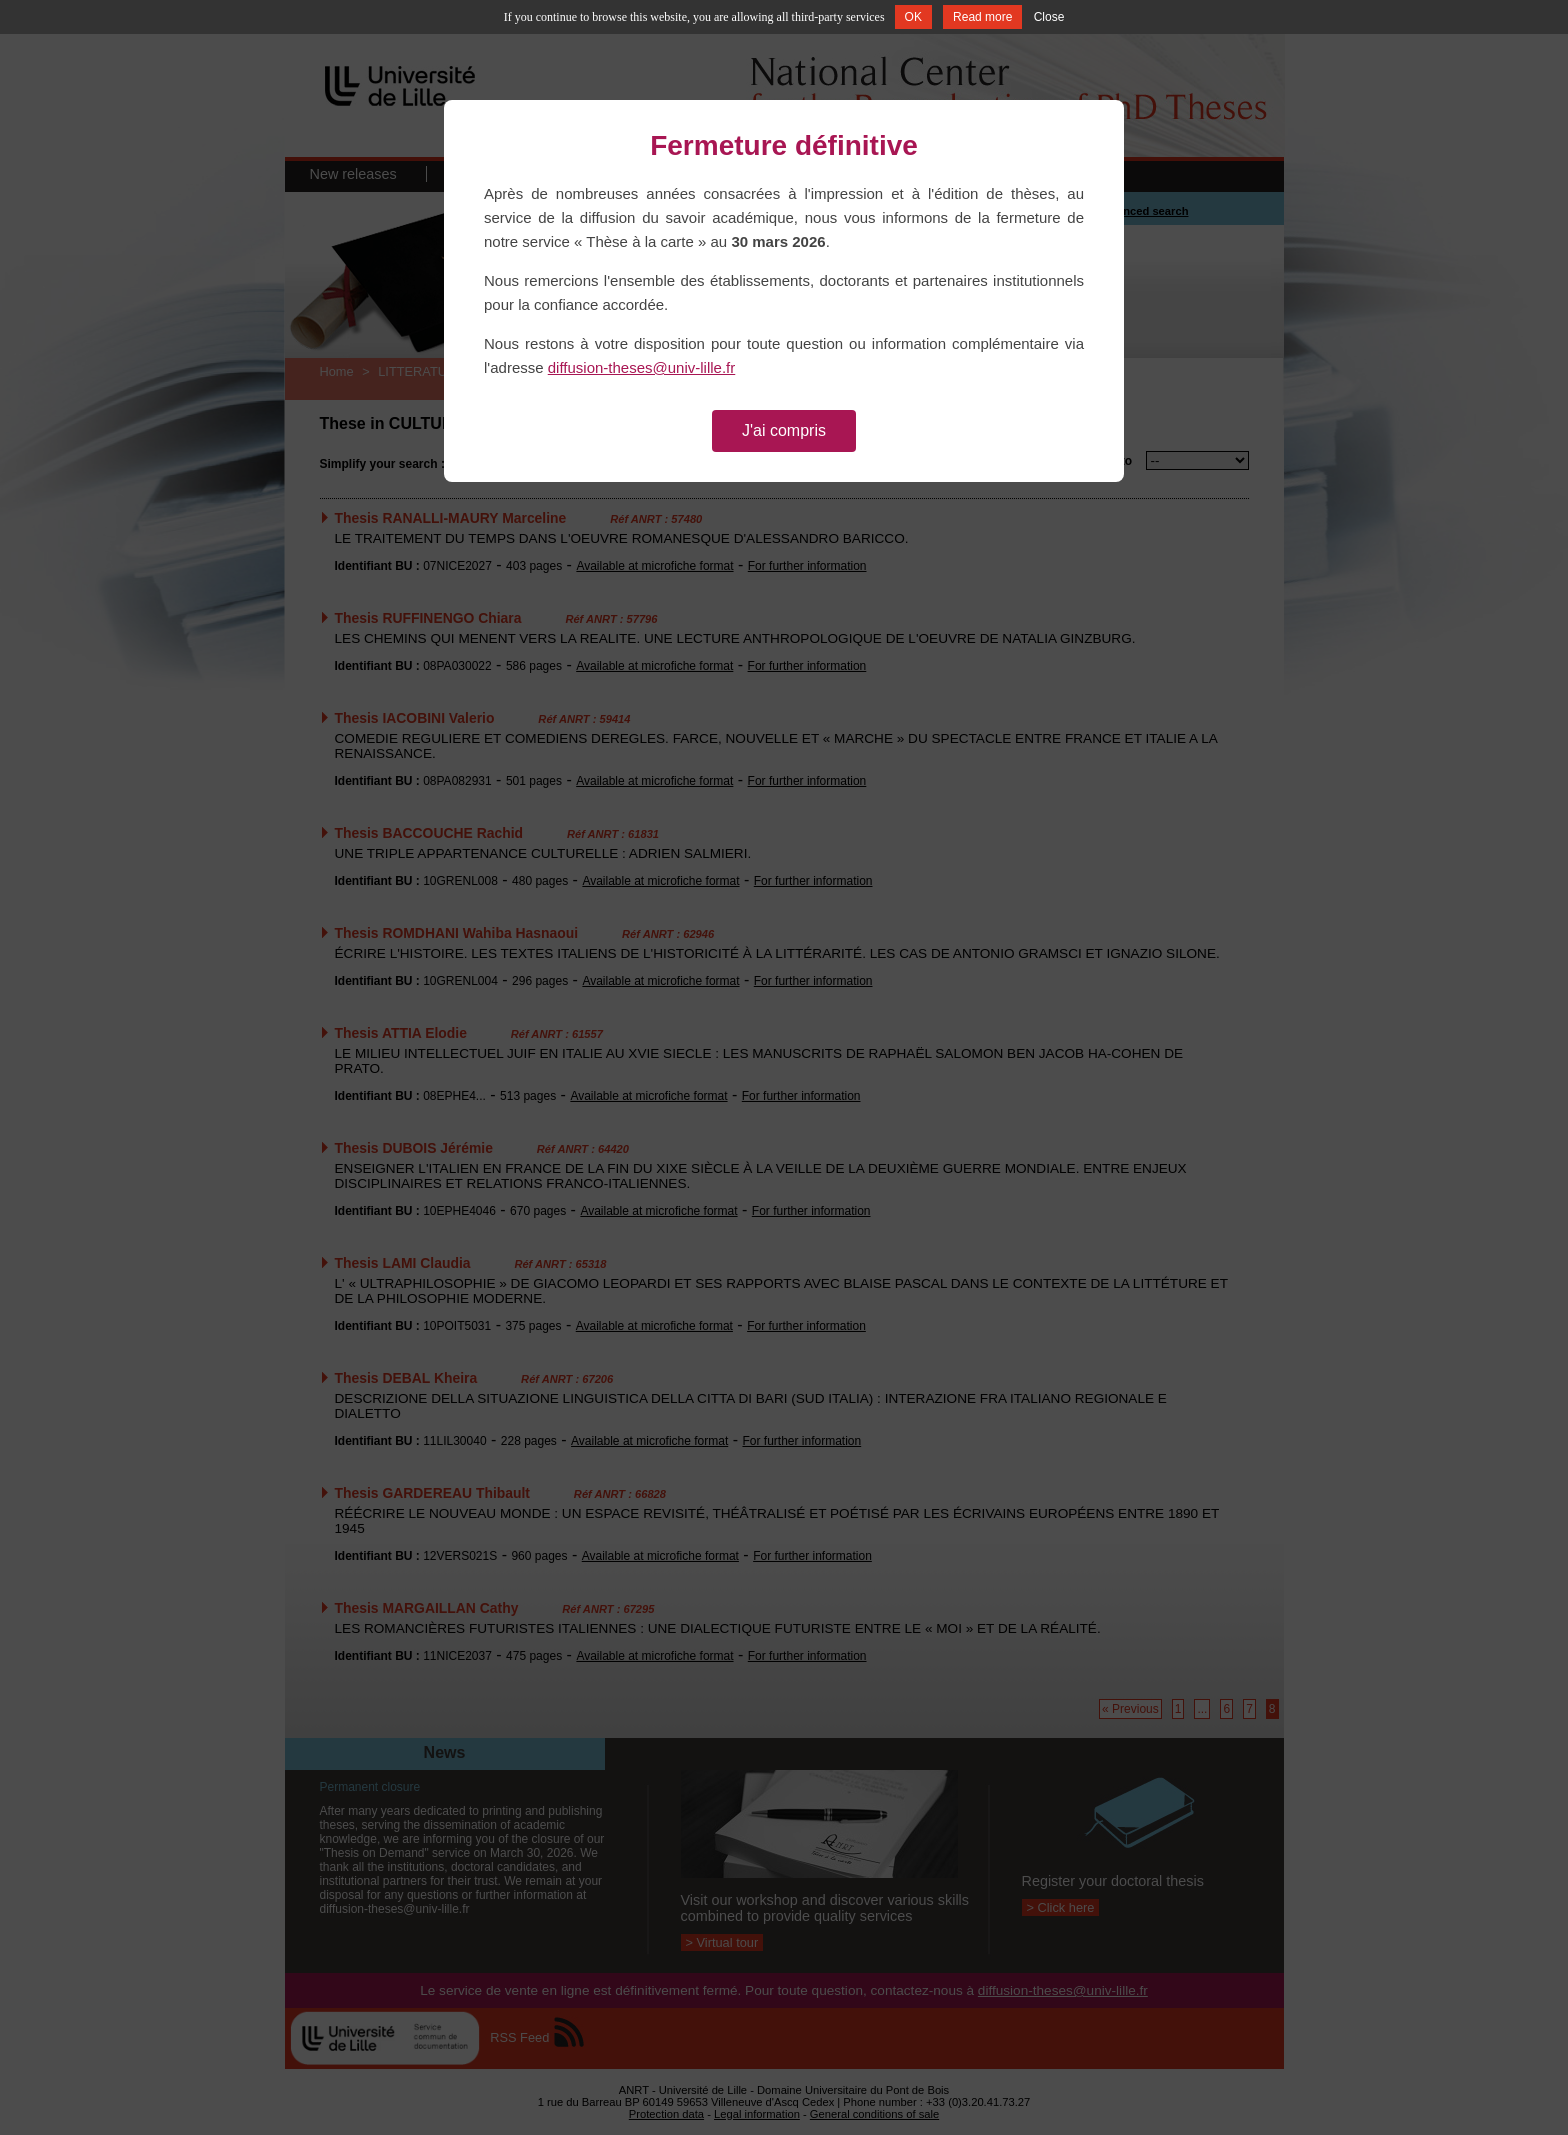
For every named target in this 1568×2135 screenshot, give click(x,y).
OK (913, 17)
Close (1049, 17)
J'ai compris (784, 430)
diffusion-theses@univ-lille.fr (642, 367)
